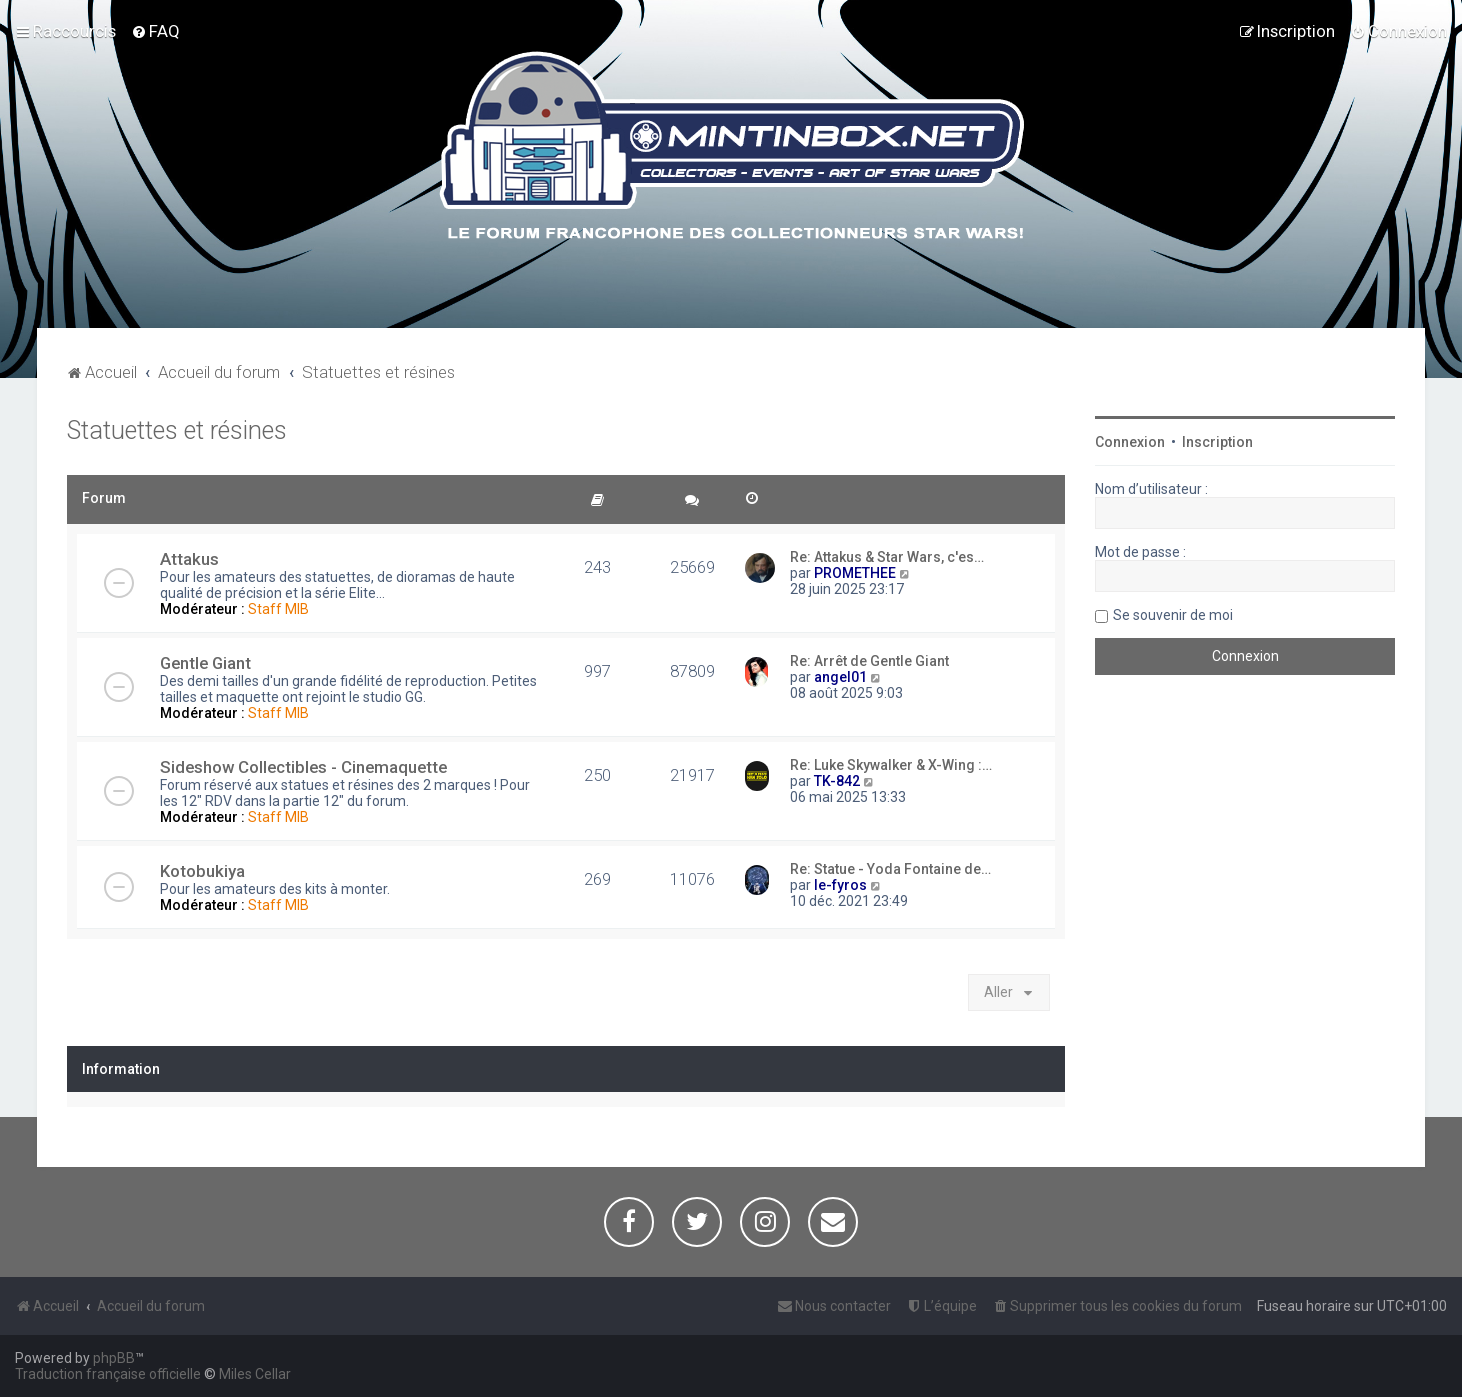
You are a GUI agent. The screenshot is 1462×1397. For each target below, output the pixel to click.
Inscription (1217, 442)
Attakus (189, 559)
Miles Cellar (255, 1374)
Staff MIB (278, 609)
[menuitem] (155, 31)
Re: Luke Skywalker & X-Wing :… (891, 765)
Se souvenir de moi (1173, 615)
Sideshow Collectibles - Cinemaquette (303, 767)
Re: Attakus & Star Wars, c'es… (887, 557)
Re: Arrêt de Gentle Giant (869, 661)
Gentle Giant (205, 663)
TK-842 (837, 781)
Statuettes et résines (177, 430)
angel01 (840, 677)
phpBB (114, 1358)
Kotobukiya (202, 871)
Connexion (1130, 442)
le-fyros (840, 885)
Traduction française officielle (108, 1374)
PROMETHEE (855, 573)
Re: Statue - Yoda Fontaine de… (890, 869)
